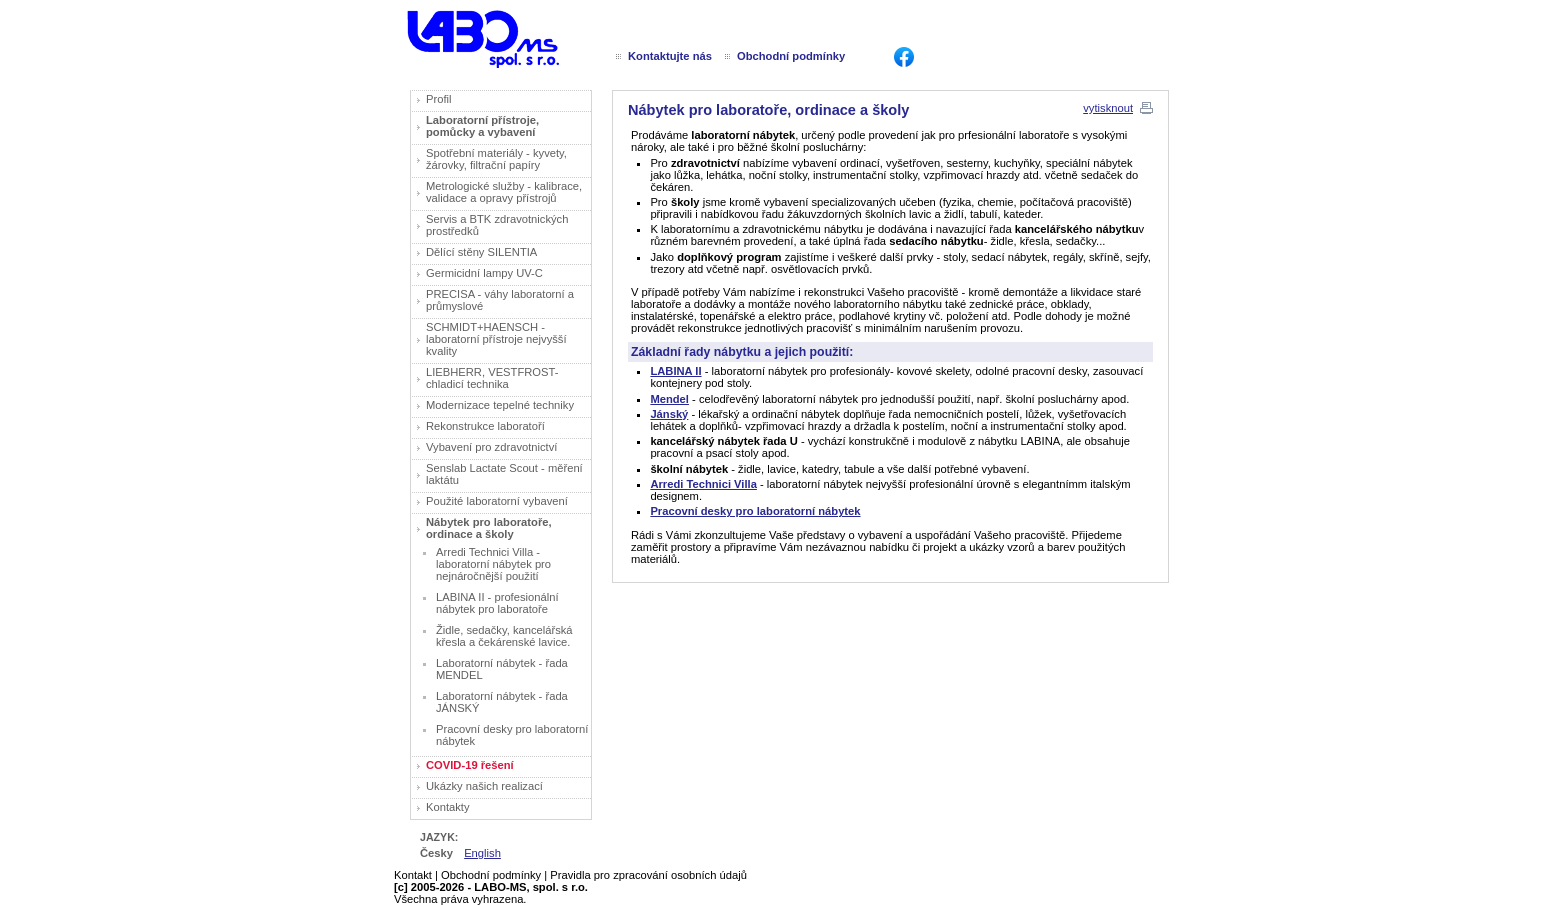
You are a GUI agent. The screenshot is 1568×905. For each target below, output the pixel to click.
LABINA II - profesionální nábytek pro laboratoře (497, 603)
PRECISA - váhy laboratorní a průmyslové (500, 300)
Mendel (669, 399)
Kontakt (413, 875)
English (482, 853)
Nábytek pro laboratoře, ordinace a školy (489, 528)
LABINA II (675, 371)
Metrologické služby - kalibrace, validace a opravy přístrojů (504, 192)
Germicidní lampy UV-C (484, 273)
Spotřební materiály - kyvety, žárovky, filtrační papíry (496, 159)
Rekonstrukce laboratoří (485, 426)
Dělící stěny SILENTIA (481, 252)
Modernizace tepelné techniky (500, 405)
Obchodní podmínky (491, 875)
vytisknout (1108, 108)
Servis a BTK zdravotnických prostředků (497, 225)
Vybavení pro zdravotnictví (491, 447)
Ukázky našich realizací (484, 786)
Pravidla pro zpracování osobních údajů (648, 875)
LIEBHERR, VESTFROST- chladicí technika (492, 378)
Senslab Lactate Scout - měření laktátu (504, 474)
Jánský (669, 414)
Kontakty (448, 807)
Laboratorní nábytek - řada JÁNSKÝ (502, 702)
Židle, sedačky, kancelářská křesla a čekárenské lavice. (504, 636)
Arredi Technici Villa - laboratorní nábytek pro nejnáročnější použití (493, 564)
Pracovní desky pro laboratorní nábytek (512, 735)
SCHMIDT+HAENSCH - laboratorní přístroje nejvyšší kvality (496, 339)
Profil (439, 99)
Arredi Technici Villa (703, 484)
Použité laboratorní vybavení (497, 501)
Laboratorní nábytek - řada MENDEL (502, 669)
